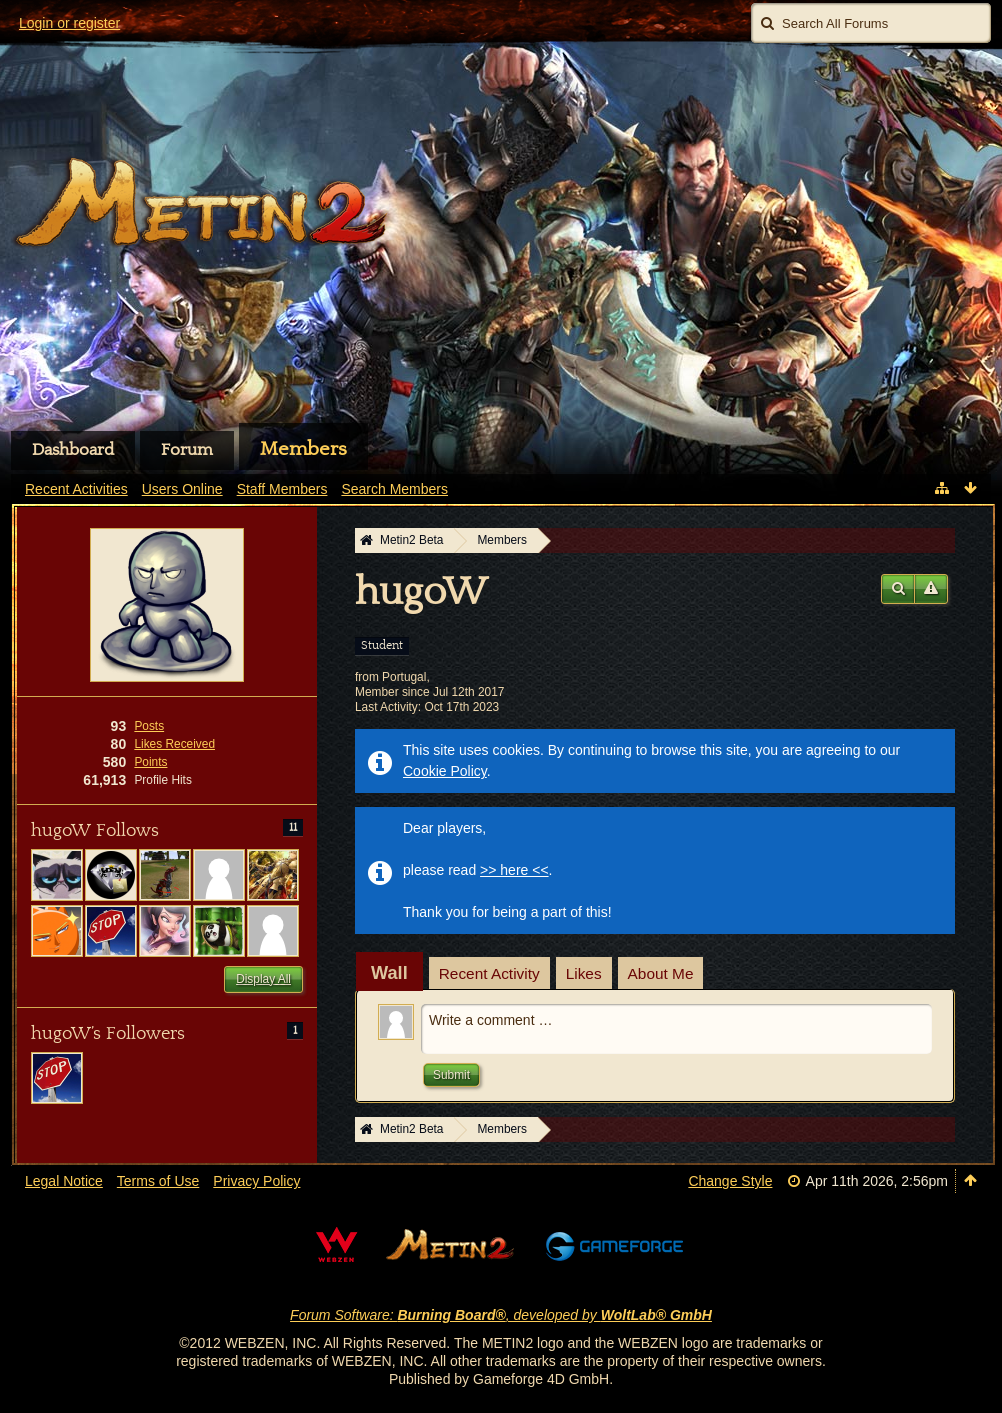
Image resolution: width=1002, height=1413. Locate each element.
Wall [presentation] (389, 973)
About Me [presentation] (661, 973)
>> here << (514, 870)
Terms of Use (158, 1181)
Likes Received (174, 744)
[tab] (389, 973)
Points (150, 762)
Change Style (730, 1181)
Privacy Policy (256, 1181)
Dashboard (73, 450)
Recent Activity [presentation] (489, 973)
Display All (263, 979)
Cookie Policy (445, 771)
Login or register (69, 23)
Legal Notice (64, 1181)
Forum (187, 450)
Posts (149, 726)
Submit (451, 1075)
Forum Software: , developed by (501, 1315)
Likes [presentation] (584, 973)
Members (303, 449)
